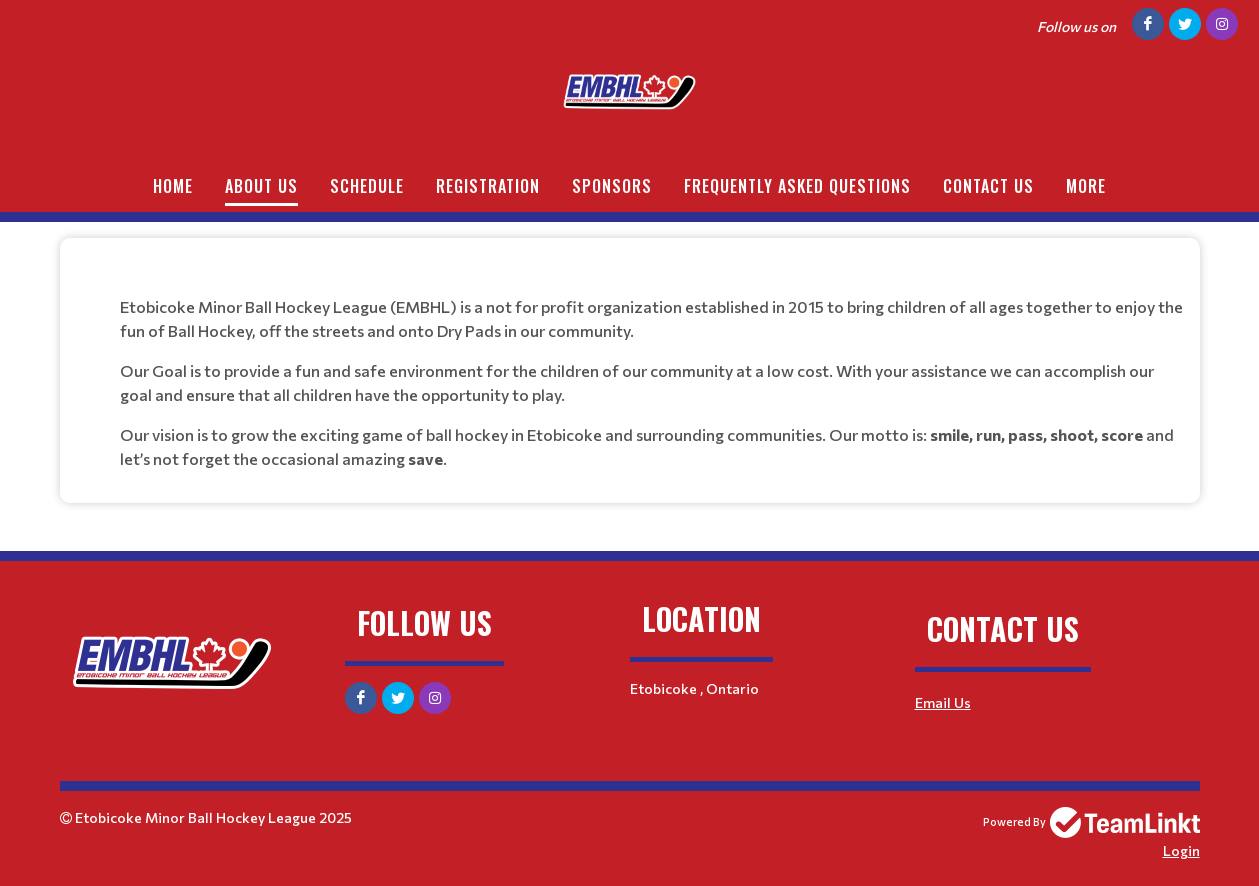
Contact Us (988, 186)
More (1086, 186)
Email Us (943, 702)
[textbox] (630, 363)
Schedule (367, 186)
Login (1181, 850)
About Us (261, 186)
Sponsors (612, 186)
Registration (488, 186)
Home (173, 186)
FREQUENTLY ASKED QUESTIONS (797, 186)
